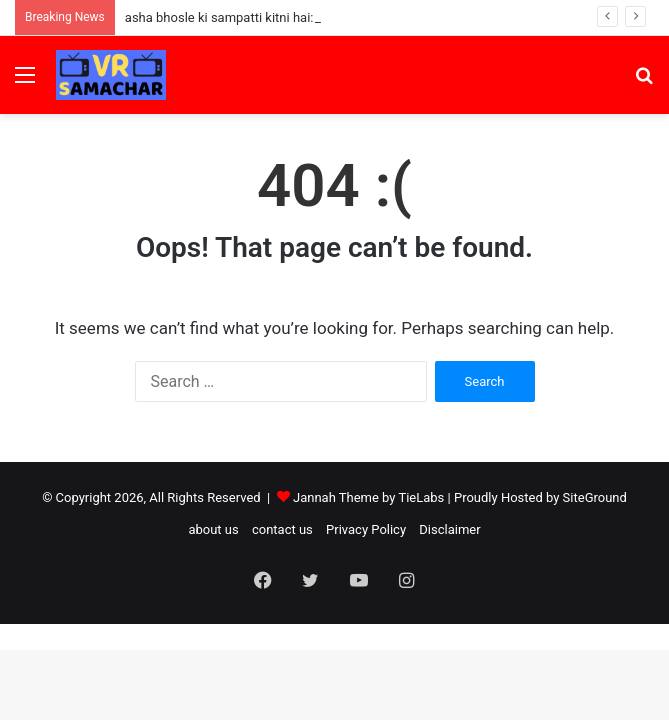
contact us (282, 529)
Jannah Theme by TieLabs (368, 497)
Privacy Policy (366, 529)
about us (213, 529)
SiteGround (595, 497)
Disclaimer (449, 529)
